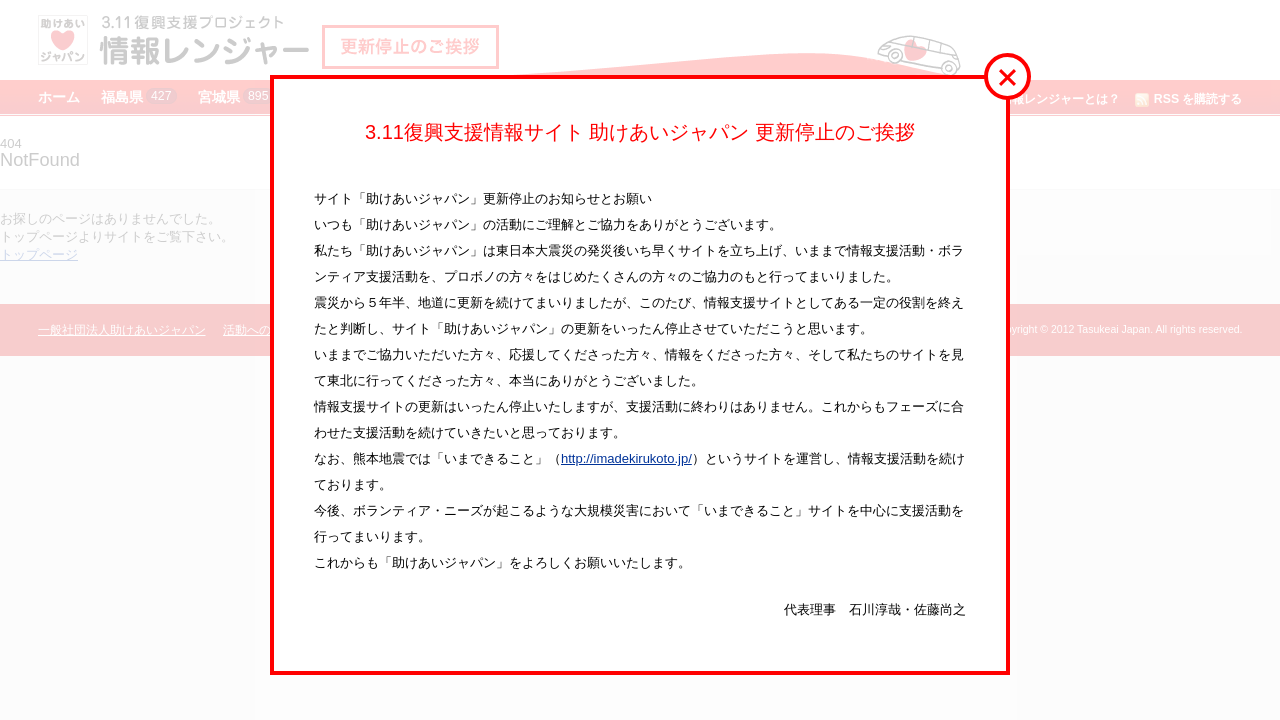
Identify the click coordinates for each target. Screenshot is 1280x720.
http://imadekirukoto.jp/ (626, 458)
